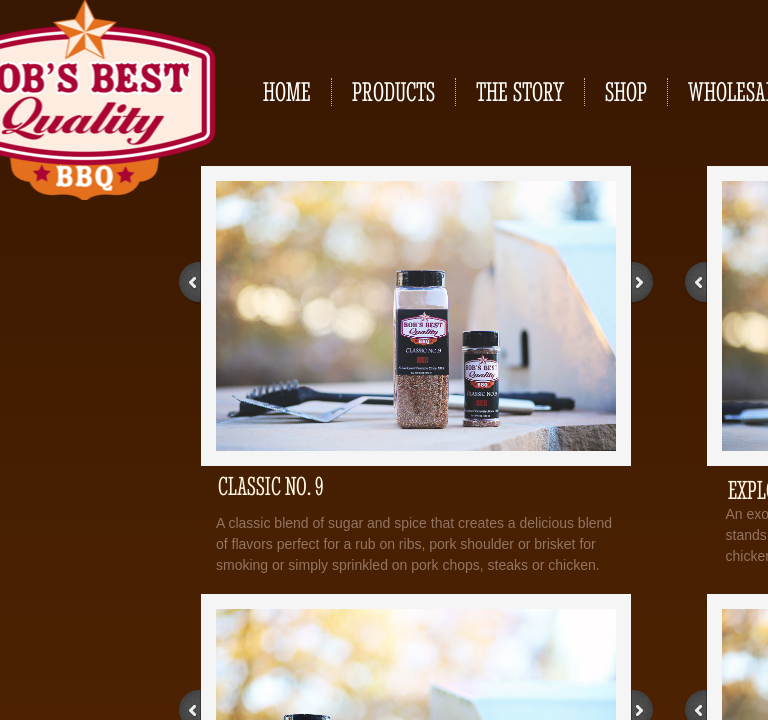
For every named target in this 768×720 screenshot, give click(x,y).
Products (393, 92)
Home (287, 92)
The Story (520, 92)
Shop (626, 92)
